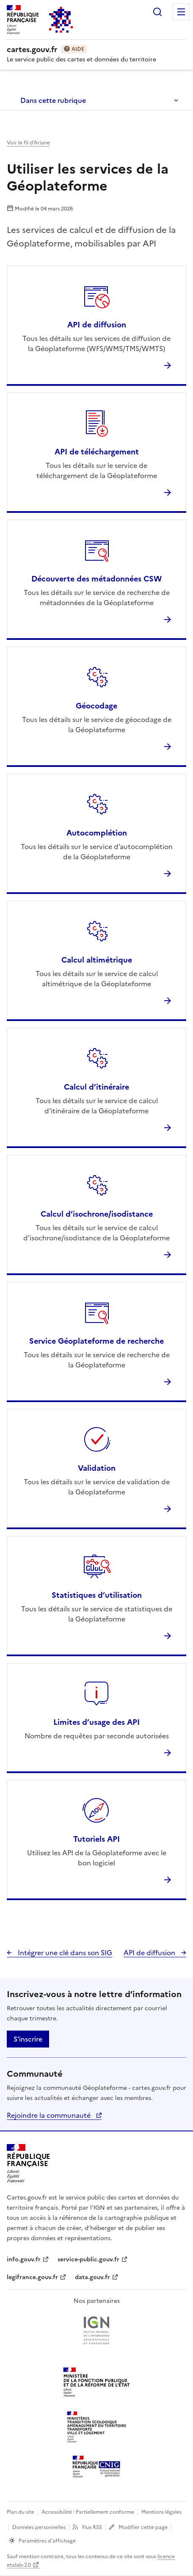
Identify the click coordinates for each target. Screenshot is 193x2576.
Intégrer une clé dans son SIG (64, 1953)
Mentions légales (161, 2512)
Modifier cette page (143, 2527)
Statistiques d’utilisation (97, 1595)
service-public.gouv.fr (88, 2259)
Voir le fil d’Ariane (28, 143)
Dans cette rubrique (53, 100)
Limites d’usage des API (96, 1722)
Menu (181, 11)
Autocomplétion (96, 832)
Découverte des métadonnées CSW (96, 578)
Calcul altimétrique (96, 960)
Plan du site (20, 2512)
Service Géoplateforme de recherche (96, 1341)
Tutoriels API (96, 1839)
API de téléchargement (97, 451)
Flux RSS (92, 2527)
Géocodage (96, 705)
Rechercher (157, 11)
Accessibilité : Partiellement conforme (87, 2512)
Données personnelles (39, 2527)
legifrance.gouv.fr (32, 2277)
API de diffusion (96, 324)
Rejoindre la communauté (49, 2115)
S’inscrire (28, 2039)
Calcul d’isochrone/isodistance (97, 1214)
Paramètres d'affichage (47, 2541)
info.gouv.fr (24, 2259)
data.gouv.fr (92, 2277)
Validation (97, 1468)
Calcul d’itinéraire (96, 1087)
